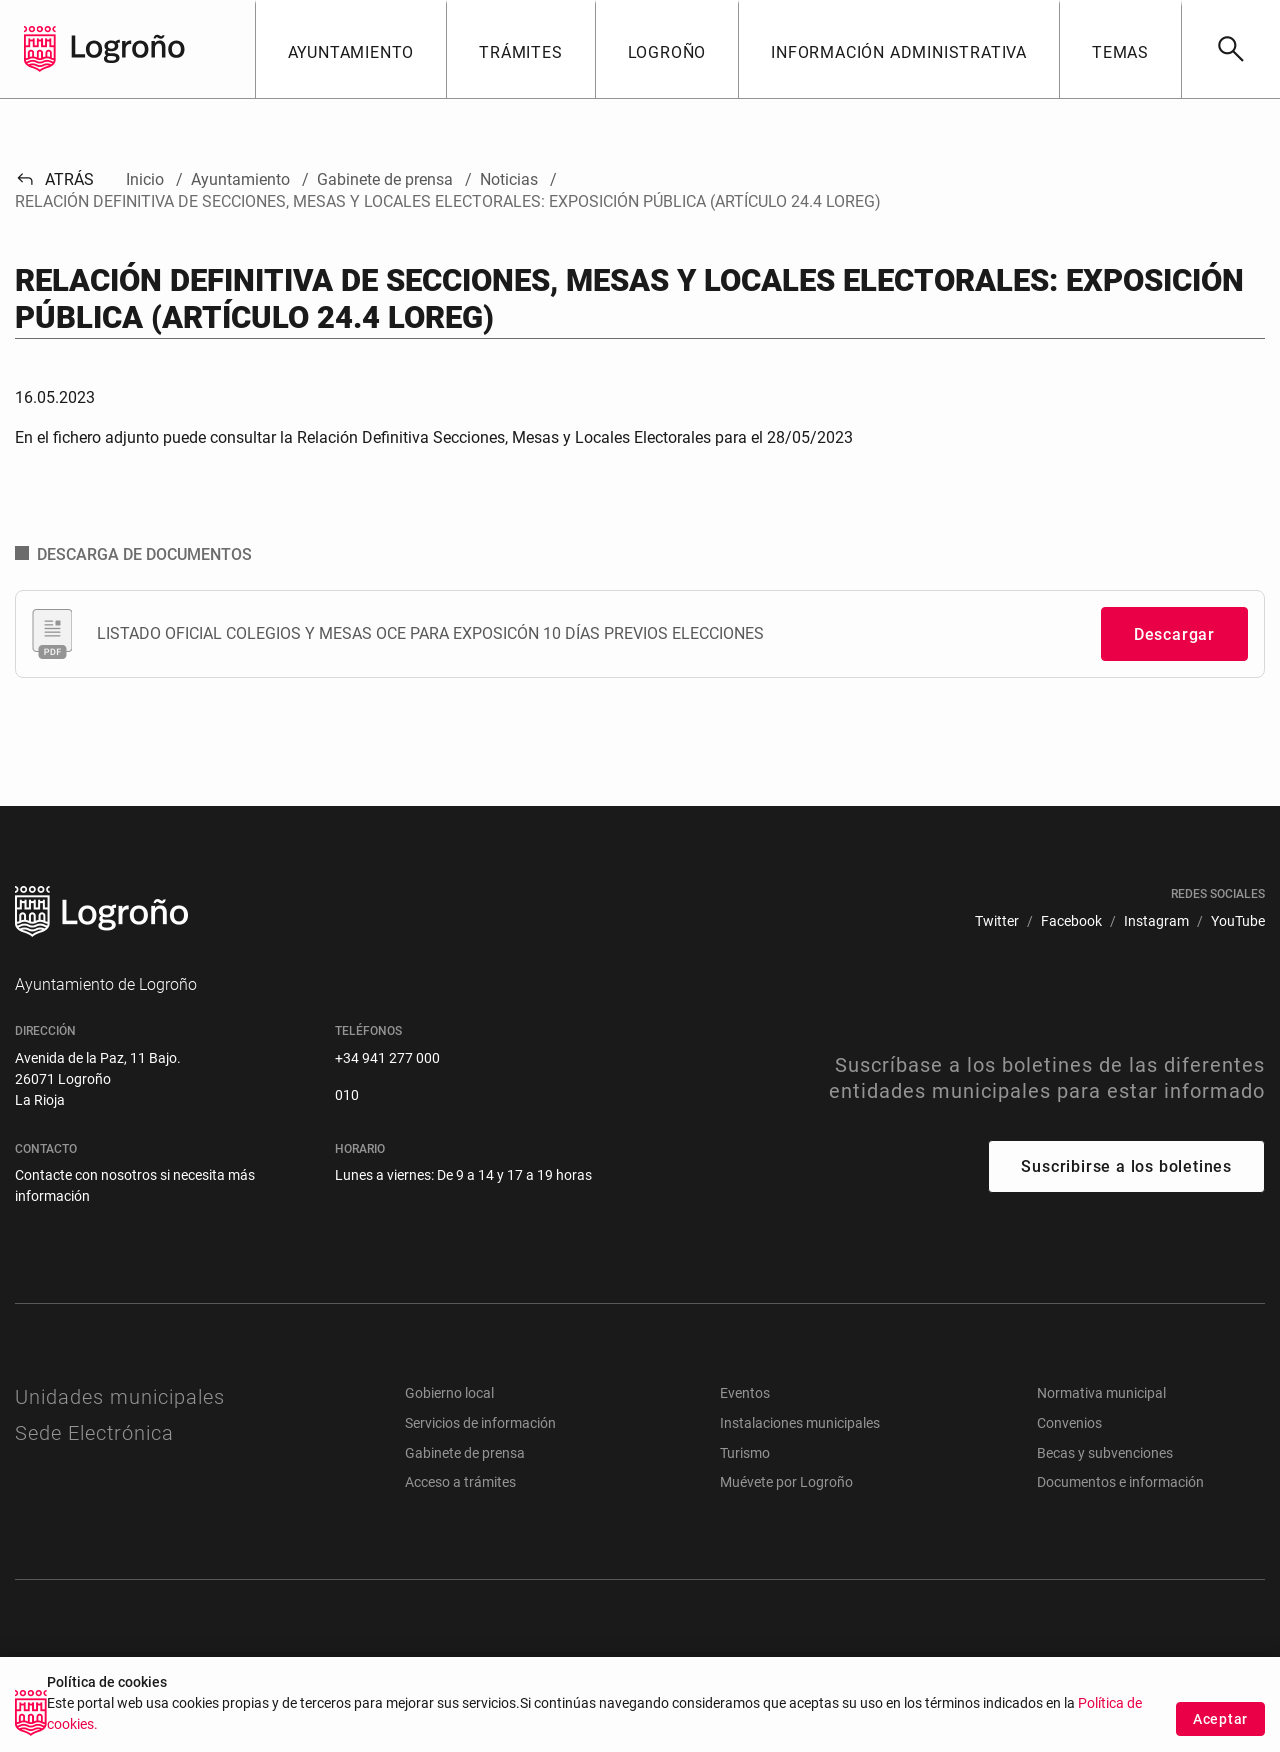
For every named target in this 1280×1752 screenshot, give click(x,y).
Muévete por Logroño (786, 1482)
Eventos (745, 1393)
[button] (351, 49)
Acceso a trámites (460, 1482)
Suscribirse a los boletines (1126, 1166)
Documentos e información (1120, 1482)
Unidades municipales (120, 1397)
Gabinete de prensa (465, 1453)
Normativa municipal (1101, 1393)
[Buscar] (1230, 49)
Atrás (54, 179)
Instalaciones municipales (800, 1423)
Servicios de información (480, 1423)
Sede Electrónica (94, 1433)
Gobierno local (449, 1393)
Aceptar (1220, 1720)
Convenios (1069, 1423)
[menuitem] (997, 921)
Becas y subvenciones (1105, 1453)
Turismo (745, 1453)
